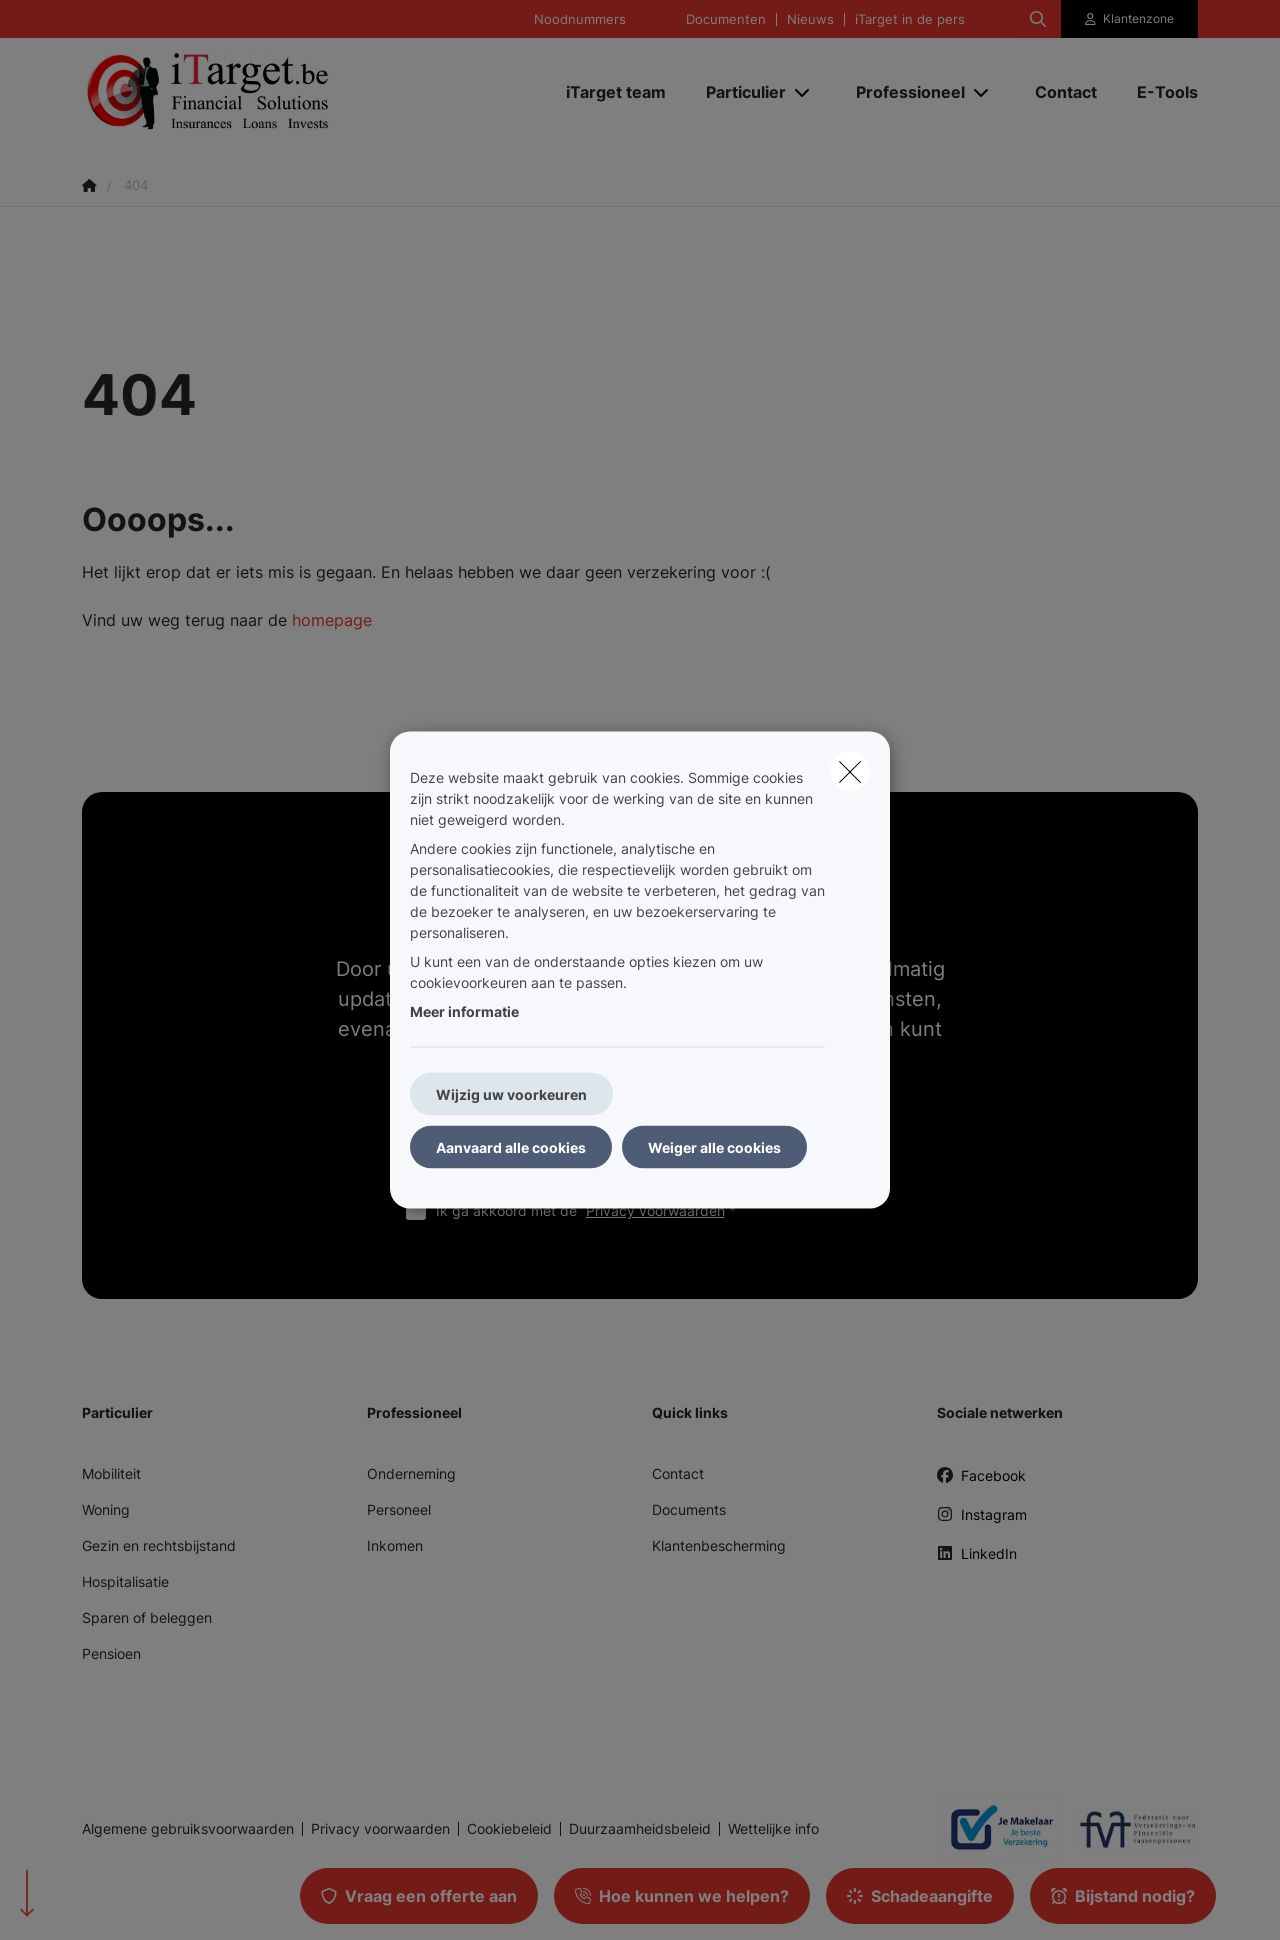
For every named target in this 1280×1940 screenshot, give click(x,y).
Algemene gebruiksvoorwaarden (188, 1829)
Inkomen (395, 1545)
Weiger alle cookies (714, 1147)
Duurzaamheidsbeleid (640, 1829)
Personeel (399, 1509)
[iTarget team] (616, 92)
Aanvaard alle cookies (511, 1147)
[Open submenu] (803, 92)
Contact (678, 1473)
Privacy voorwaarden (655, 1210)
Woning (106, 1509)
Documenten (726, 19)
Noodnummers (580, 19)
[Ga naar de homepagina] (282, 92)
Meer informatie (464, 1011)
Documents (689, 1509)
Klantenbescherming (719, 1545)
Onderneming (411, 1473)
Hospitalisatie (125, 1581)
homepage (332, 620)
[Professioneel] (903, 92)
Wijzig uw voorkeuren (511, 1094)
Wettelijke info (773, 1829)
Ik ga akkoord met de (590, 1210)
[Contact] (1066, 92)
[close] (850, 772)
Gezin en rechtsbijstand (159, 1545)
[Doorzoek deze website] (1038, 19)
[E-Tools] (1157, 92)
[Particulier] (738, 92)
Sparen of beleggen (147, 1617)
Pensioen (111, 1653)
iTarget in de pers (910, 19)
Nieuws (810, 19)
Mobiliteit (111, 1473)
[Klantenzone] (1130, 19)
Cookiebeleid (509, 1829)
